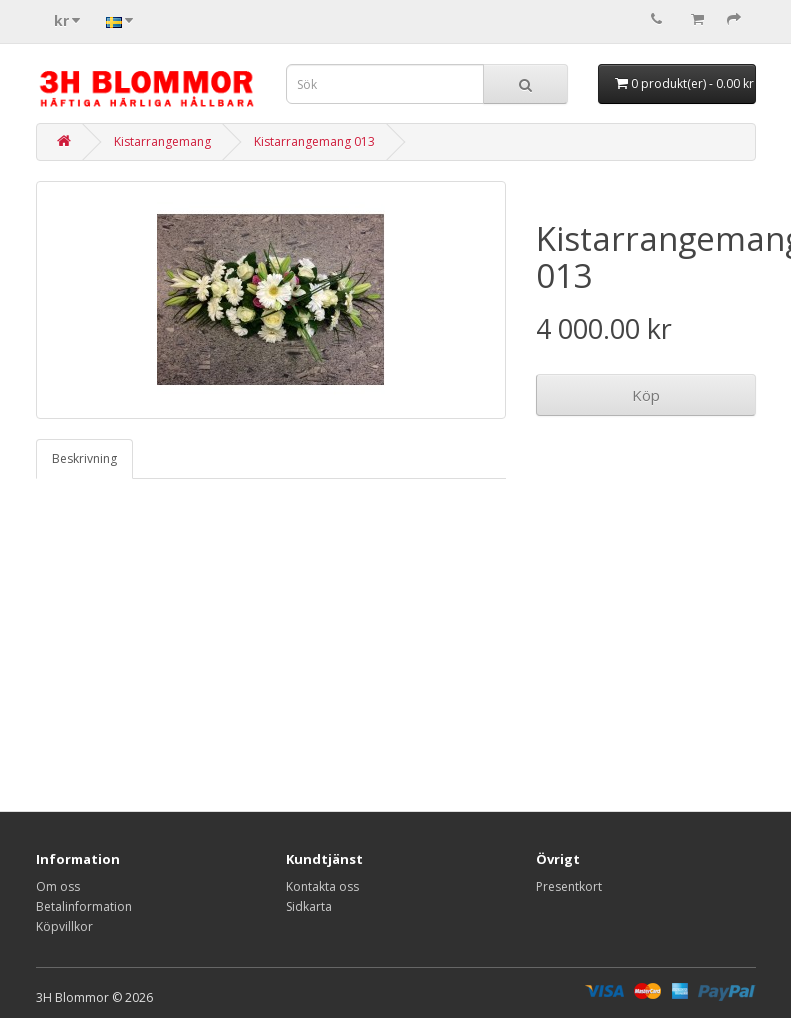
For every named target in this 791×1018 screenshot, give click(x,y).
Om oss (58, 886)
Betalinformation (84, 906)
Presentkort (569, 886)
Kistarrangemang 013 (314, 141)
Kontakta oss (322, 886)
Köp (646, 395)
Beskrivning (84, 458)
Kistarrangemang (162, 141)
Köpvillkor (64, 926)
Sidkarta (309, 906)
